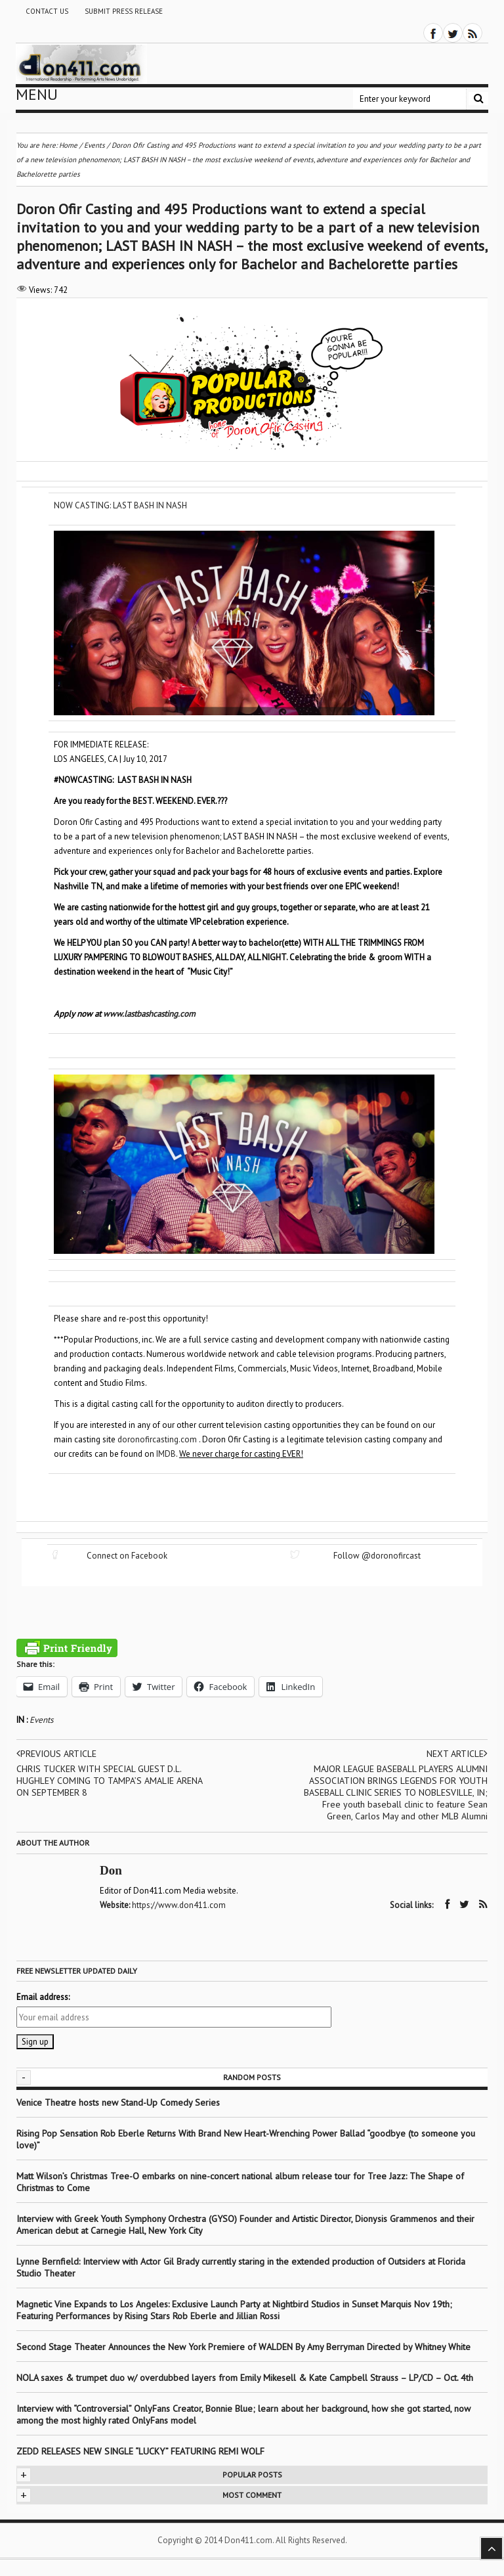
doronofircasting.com (157, 1439)
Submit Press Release (124, 11)
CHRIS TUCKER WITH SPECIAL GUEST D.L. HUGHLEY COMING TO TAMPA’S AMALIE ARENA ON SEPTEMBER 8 (109, 1780)
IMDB (166, 1453)
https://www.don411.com (179, 1905)
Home (68, 145)
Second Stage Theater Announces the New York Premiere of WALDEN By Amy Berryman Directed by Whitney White (243, 2347)
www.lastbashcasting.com (149, 1013)
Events (41, 1719)
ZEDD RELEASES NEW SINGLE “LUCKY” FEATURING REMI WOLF (140, 2451)
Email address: (43, 1997)
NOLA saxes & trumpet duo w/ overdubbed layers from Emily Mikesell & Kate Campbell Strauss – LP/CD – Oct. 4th (244, 2378)
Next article (457, 1754)
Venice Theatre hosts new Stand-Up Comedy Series (118, 2102)
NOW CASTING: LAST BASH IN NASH (120, 505)
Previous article (56, 1754)
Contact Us (47, 11)
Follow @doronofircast (377, 1555)
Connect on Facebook (127, 1555)
